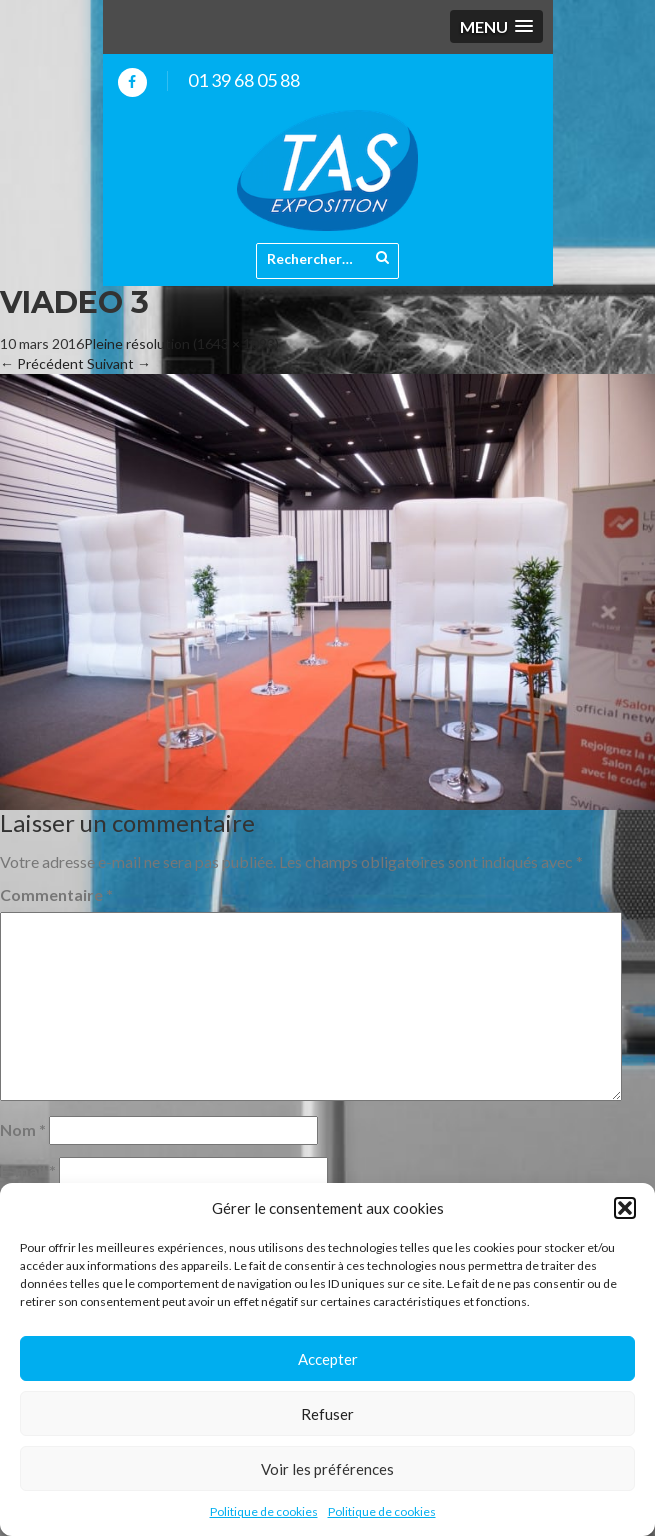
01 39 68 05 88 (244, 80)
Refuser (327, 1414)
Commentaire (56, 894)
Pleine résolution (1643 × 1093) (181, 343)
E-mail (28, 1170)
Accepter (328, 1359)
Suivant (119, 363)
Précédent (42, 363)
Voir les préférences (327, 1469)
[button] (625, 1208)
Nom (23, 1129)
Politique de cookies (264, 1511)
